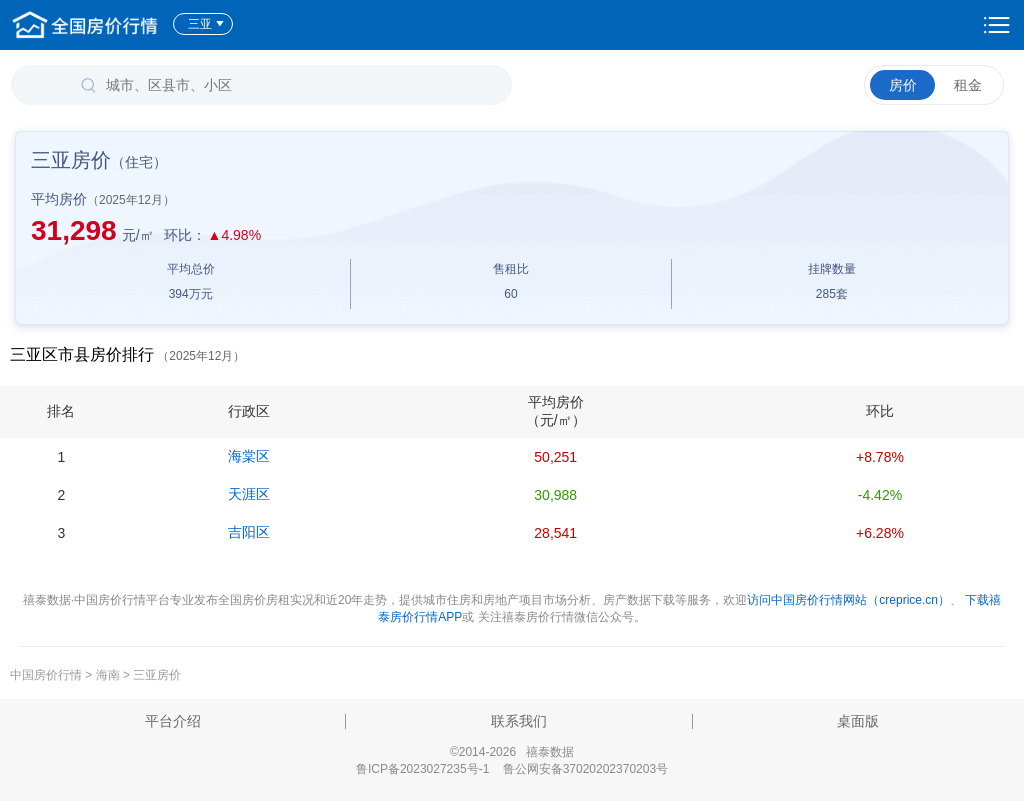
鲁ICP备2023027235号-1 (422, 769)
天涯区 (249, 494)
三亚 (206, 24)
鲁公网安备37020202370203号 (585, 769)
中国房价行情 (47, 675)
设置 (997, 25)
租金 (968, 85)
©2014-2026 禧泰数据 (512, 752)
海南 (108, 675)
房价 (903, 85)
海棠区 (249, 456)
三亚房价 (157, 675)
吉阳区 (249, 532)
